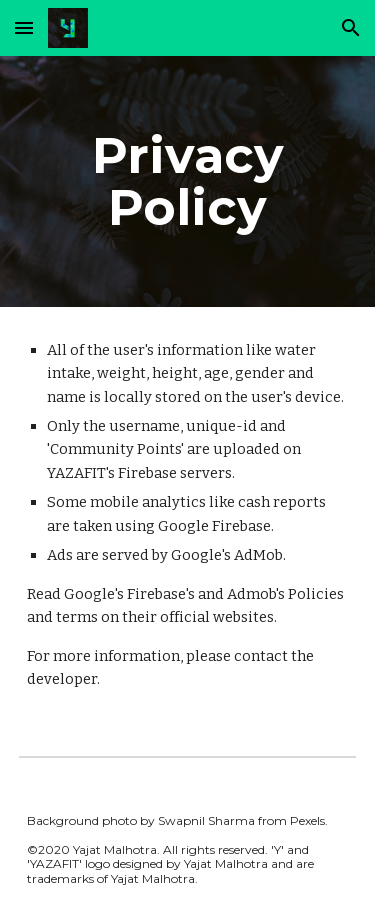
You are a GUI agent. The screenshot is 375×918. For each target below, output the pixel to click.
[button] (24, 27)
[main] (188, 181)
